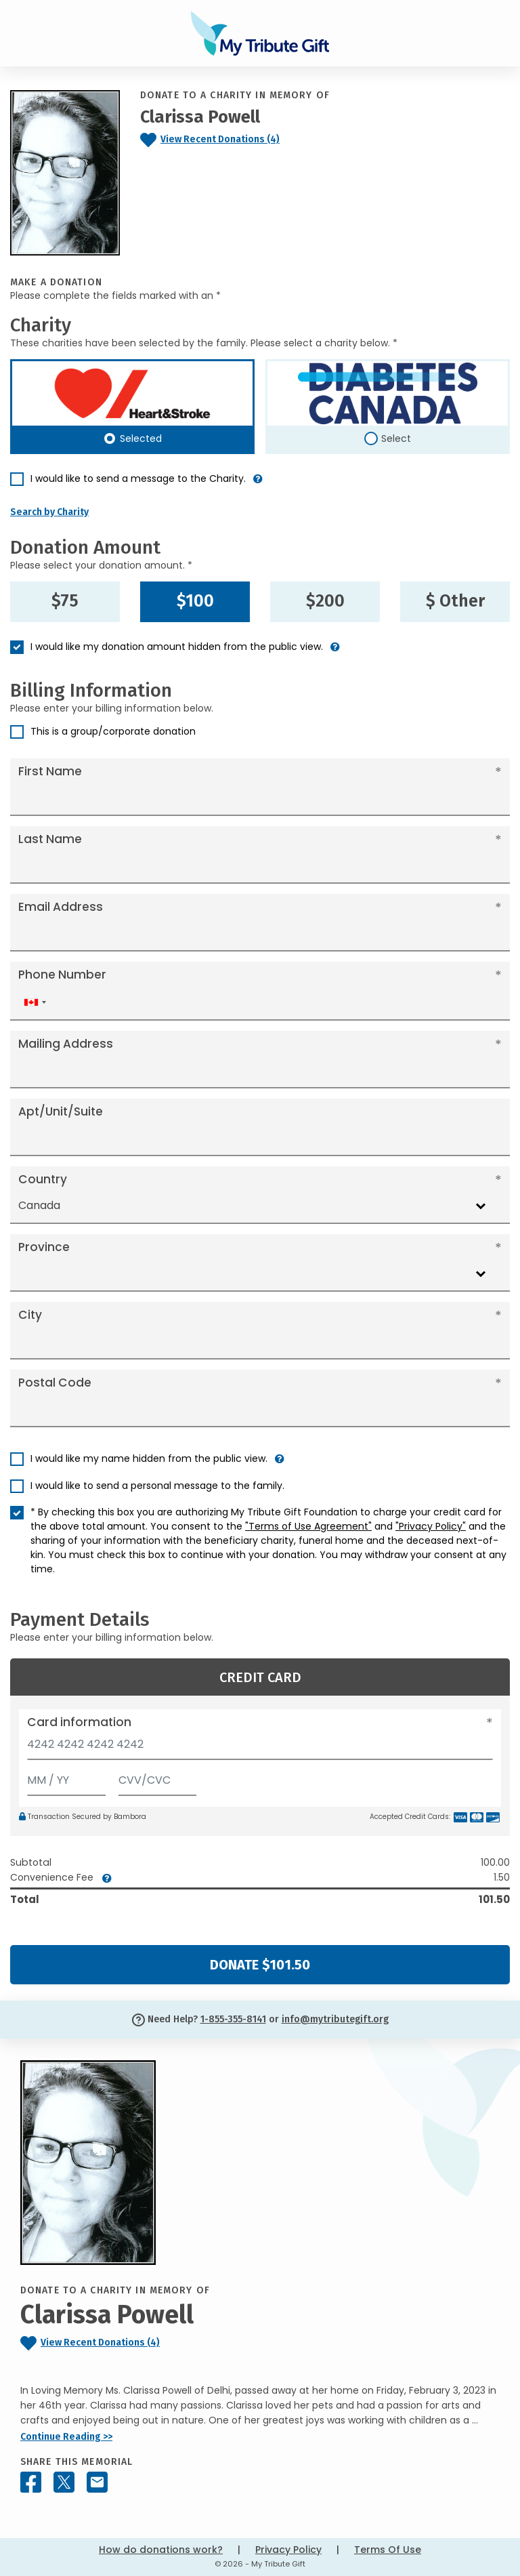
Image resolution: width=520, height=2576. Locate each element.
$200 (325, 601)
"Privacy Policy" (430, 1526)
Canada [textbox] (39, 1205)
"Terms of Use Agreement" (308, 1526)
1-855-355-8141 (233, 2019)
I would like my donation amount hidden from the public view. (176, 646)
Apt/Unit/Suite (60, 1111)
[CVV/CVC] (157, 1777)
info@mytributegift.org (335, 2019)
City (30, 1315)
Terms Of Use (387, 2549)
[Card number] (260, 1748)
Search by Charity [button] (49, 512)
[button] (258, 484)
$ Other (455, 601)
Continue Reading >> (66, 2436)
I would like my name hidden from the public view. (148, 1458)
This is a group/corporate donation (113, 731)
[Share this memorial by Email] (97, 2482)
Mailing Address (65, 1044)
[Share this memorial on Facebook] (31, 2482)
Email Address (60, 907)
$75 (65, 601)
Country (42, 1179)
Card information (79, 1722)
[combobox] (34, 1002)
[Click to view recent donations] (238, 140)
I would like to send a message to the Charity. (138, 478)
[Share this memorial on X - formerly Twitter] (64, 2482)
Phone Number (62, 974)
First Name (50, 771)
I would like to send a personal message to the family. (157, 1485)
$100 (195, 601)
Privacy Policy (288, 2549)
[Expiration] (66, 1777)
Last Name (50, 839)
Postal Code (54, 1382)
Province (44, 1247)
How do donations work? (161, 2549)
